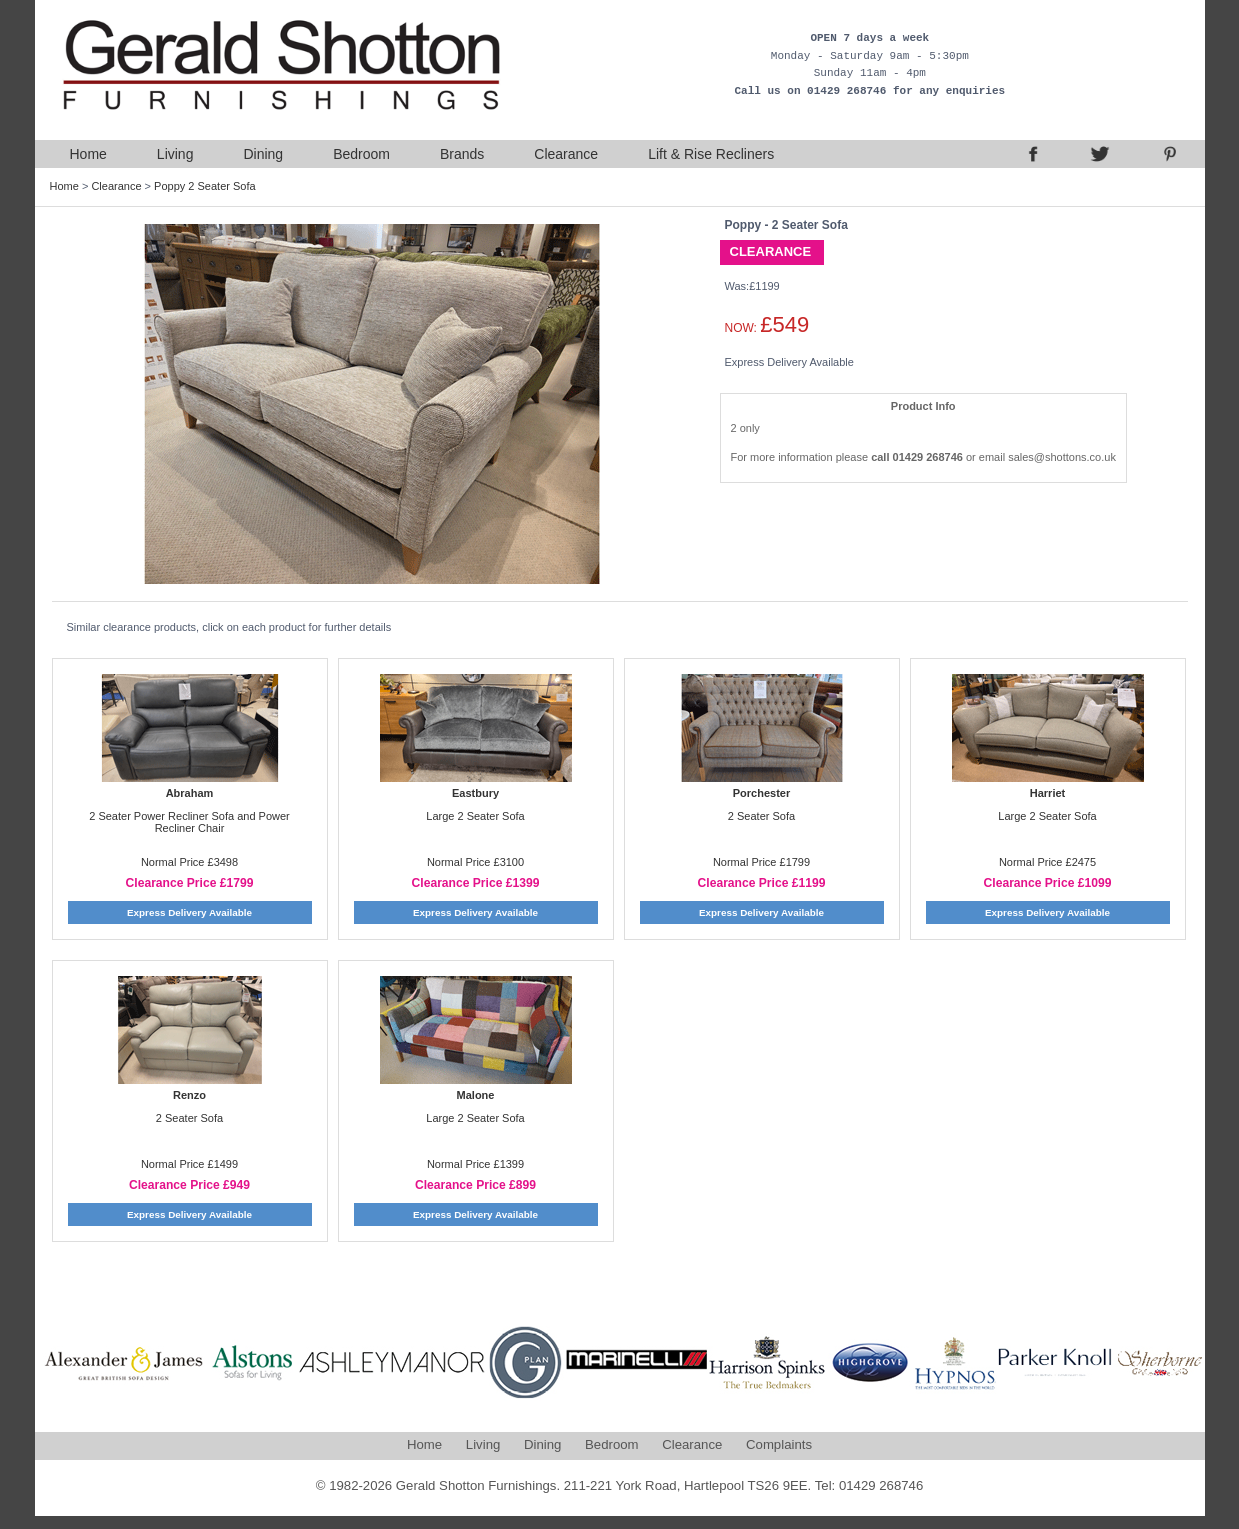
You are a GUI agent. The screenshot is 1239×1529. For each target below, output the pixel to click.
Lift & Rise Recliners (711, 154)
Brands (462, 154)
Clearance (566, 154)
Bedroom (361, 154)
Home (88, 154)
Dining (263, 154)
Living (175, 154)
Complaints (779, 1444)
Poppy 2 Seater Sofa (205, 186)
